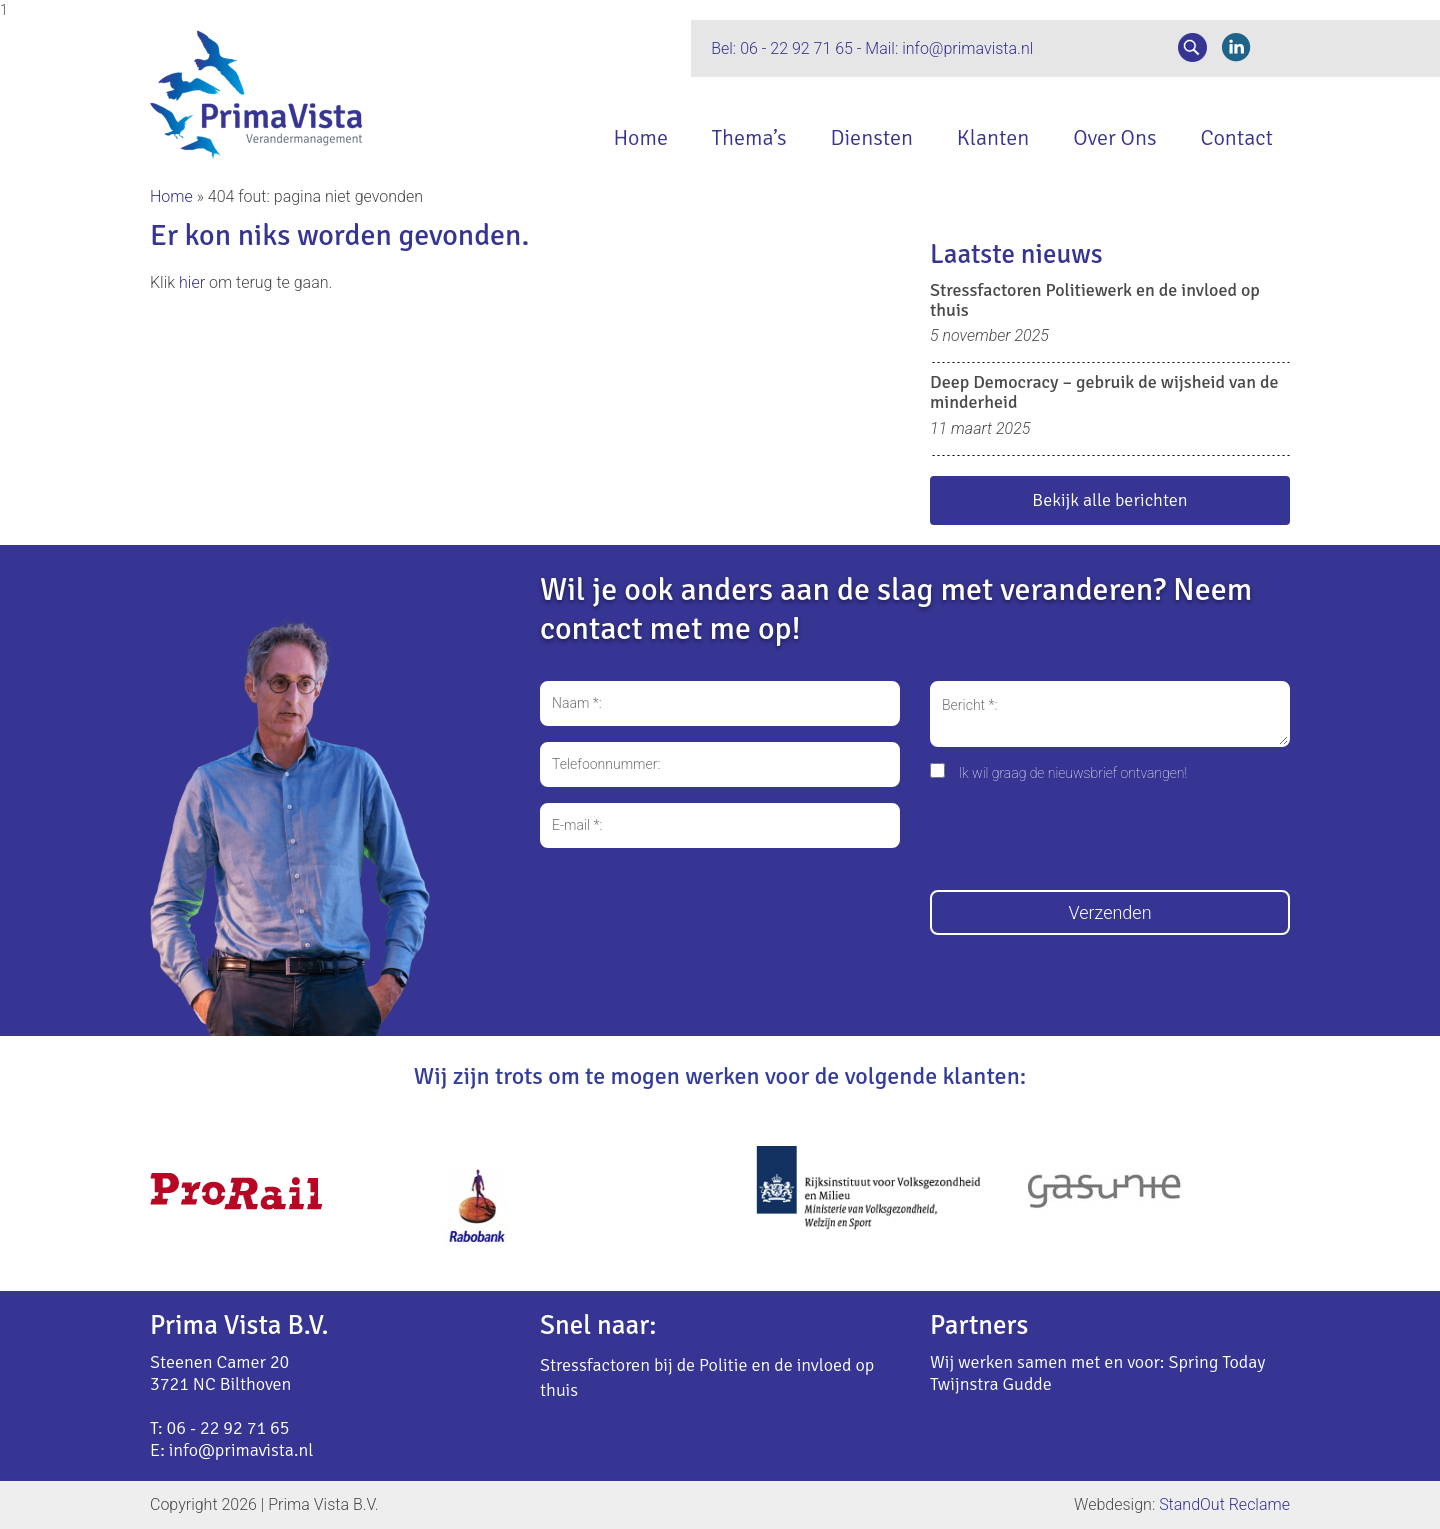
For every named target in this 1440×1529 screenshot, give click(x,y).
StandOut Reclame (1224, 1504)
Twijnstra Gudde (991, 1384)
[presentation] (1082, 839)
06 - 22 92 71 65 (796, 48)
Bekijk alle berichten (1109, 500)
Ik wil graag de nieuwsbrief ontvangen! (1072, 773)
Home (640, 137)
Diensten (871, 137)
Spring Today (1216, 1362)
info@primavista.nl (967, 48)
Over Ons (1114, 137)
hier (192, 282)
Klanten (993, 137)
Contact (1236, 137)
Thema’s (748, 137)
